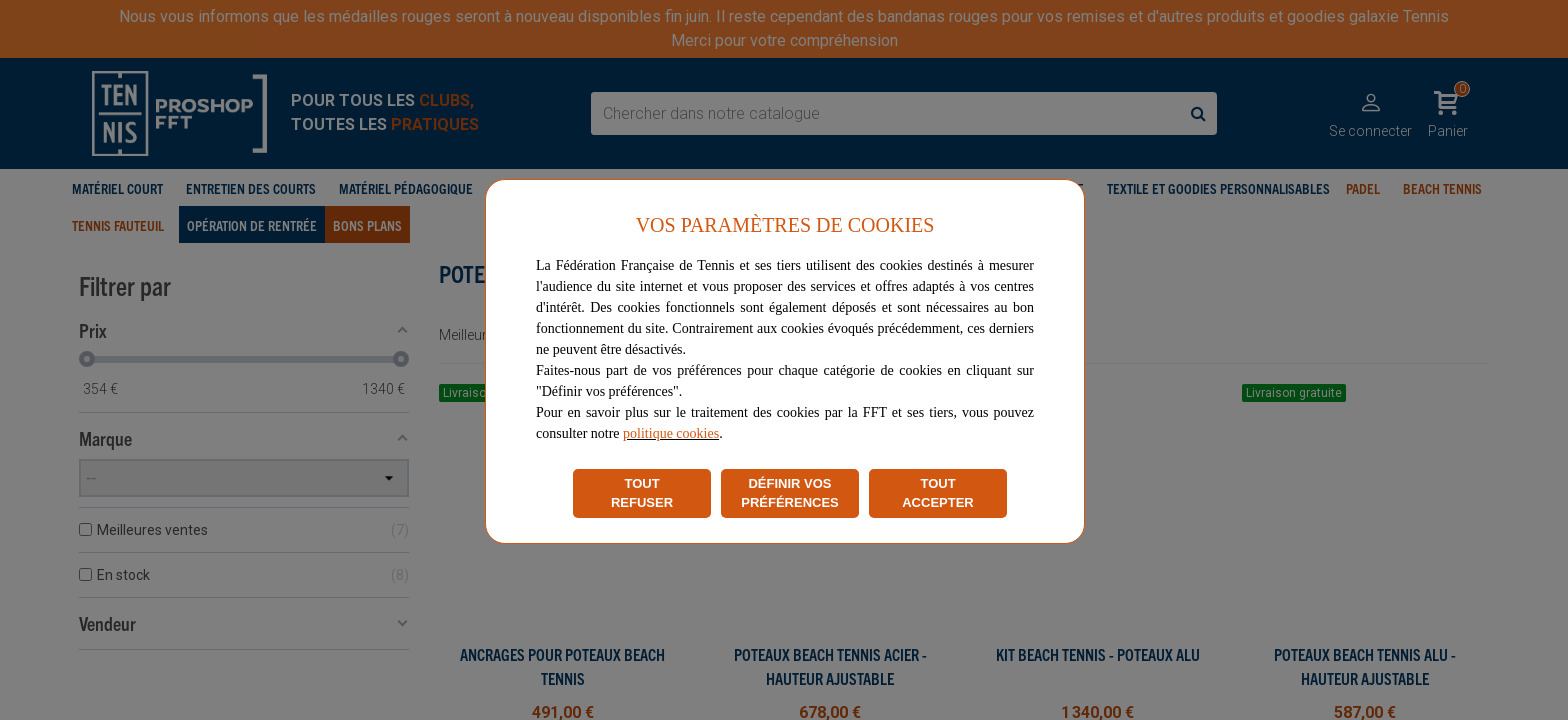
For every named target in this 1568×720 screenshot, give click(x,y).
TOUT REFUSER (642, 493)
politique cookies (671, 433)
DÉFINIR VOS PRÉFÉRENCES (790, 493)
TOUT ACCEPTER (938, 493)
